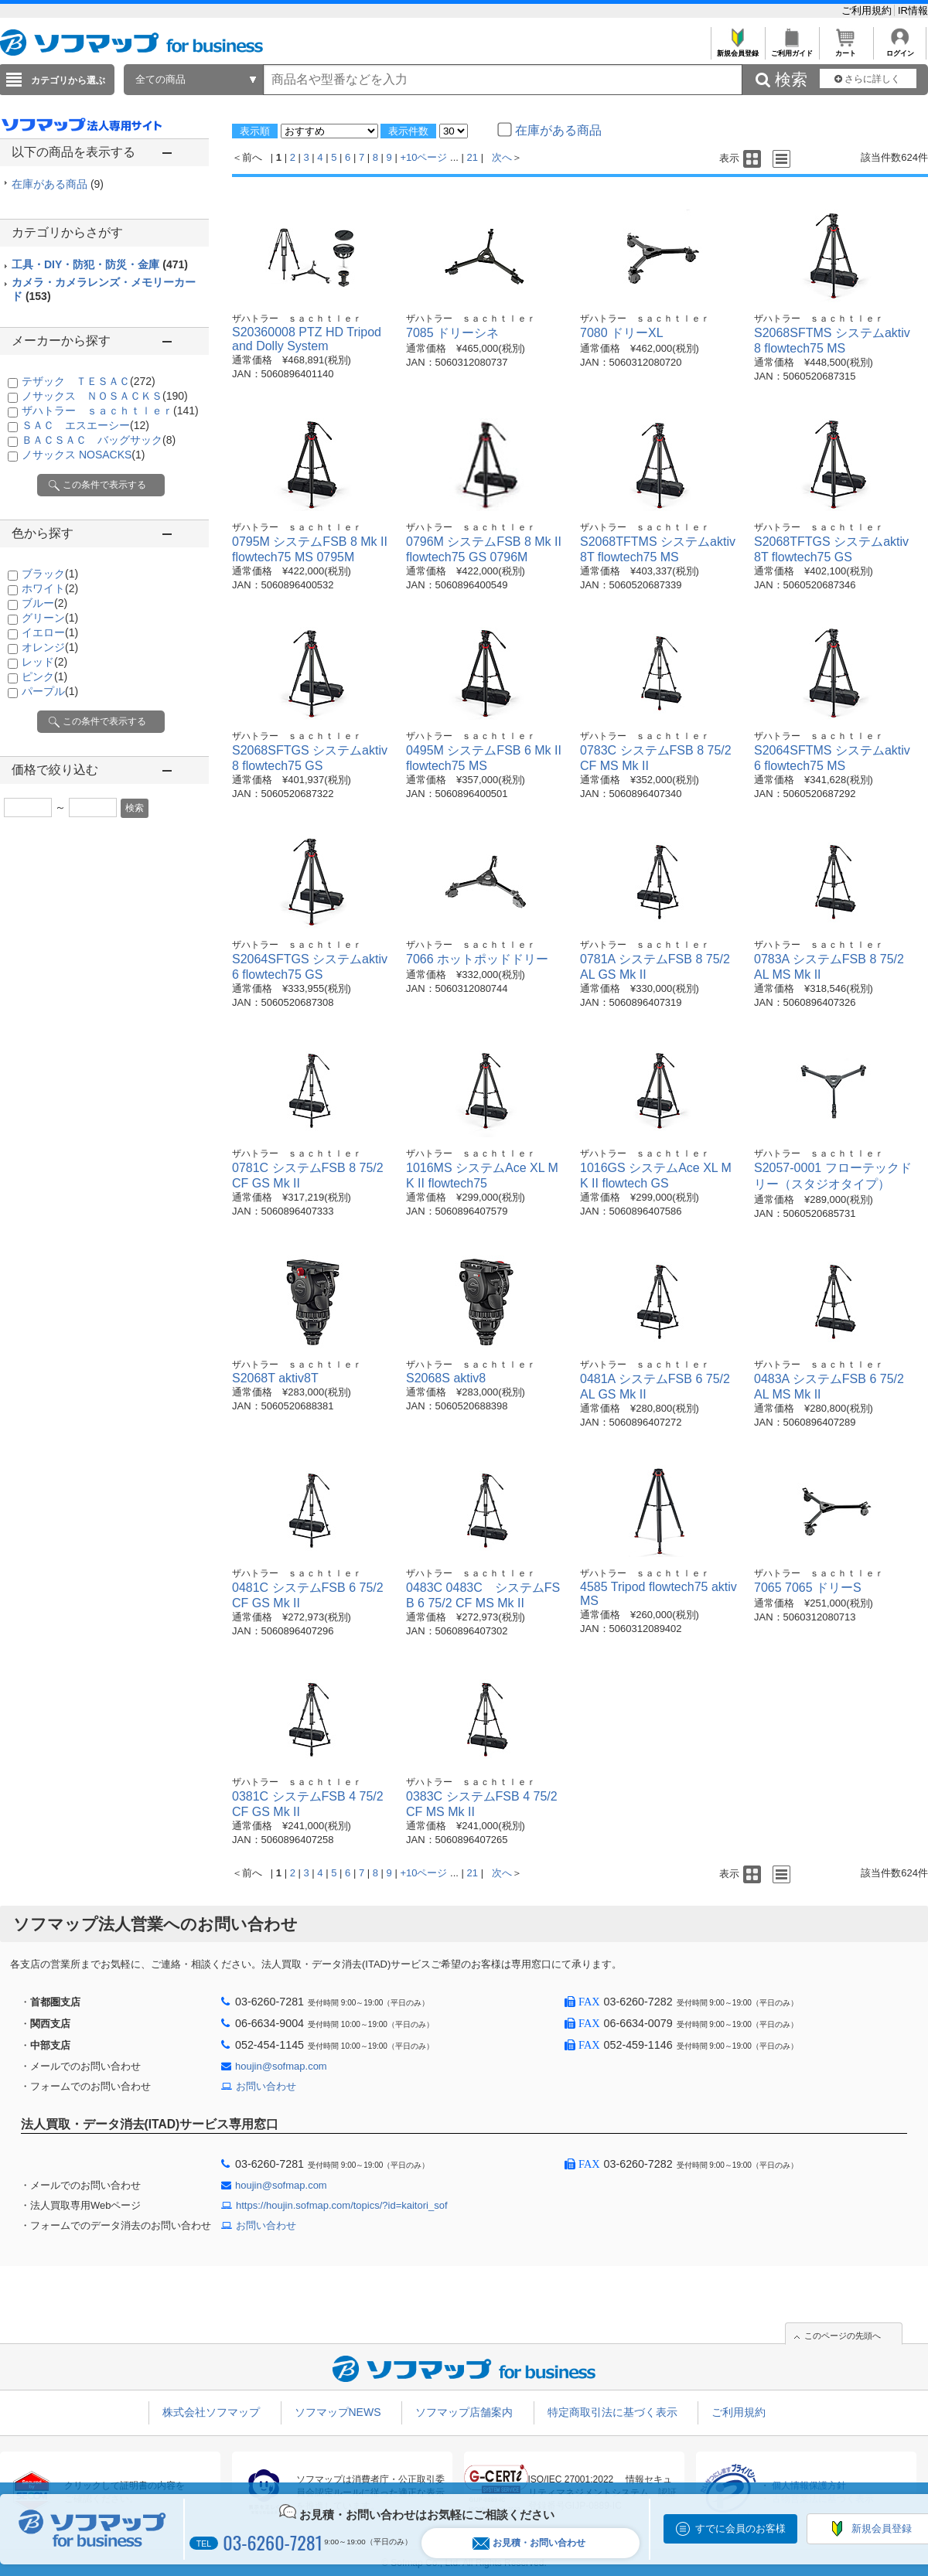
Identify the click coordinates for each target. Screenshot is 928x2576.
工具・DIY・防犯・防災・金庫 (100, 264)
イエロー (50, 632)
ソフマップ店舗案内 (464, 2412)
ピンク (44, 676)
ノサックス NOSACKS (83, 454)
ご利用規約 (868, 10)
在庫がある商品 (58, 184)
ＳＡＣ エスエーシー (85, 425)
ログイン (900, 49)
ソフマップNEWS (338, 2412)
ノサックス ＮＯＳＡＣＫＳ (105, 396)
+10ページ (423, 157)
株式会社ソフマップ (211, 2412)
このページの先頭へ (842, 2335)
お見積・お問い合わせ (529, 2543)
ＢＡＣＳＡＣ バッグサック (99, 440)
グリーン (50, 618)
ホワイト (50, 588)
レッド (44, 662)
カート (846, 49)
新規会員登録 (737, 49)
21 (472, 157)
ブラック (50, 573)
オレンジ (50, 647)
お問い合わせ (266, 2086)
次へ (502, 157)
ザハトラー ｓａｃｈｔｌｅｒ (110, 410)
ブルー (44, 603)
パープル (50, 691)
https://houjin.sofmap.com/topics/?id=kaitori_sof (342, 2205)
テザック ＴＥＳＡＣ (88, 381)
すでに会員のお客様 (740, 2528)
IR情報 (913, 10)
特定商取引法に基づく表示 (612, 2412)
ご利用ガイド (791, 49)
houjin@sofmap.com (281, 2066)
